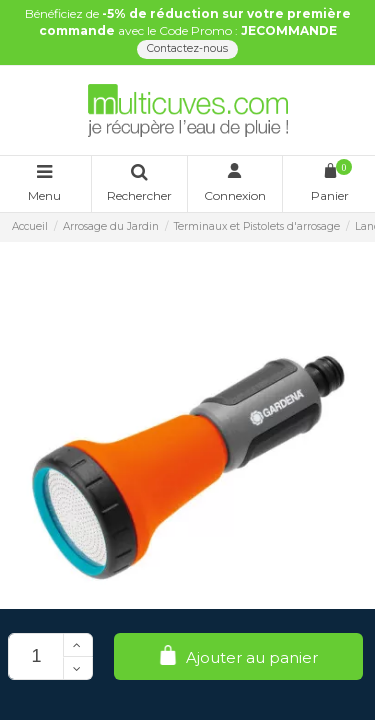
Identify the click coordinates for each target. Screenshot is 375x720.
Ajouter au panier (238, 656)
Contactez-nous (187, 48)
